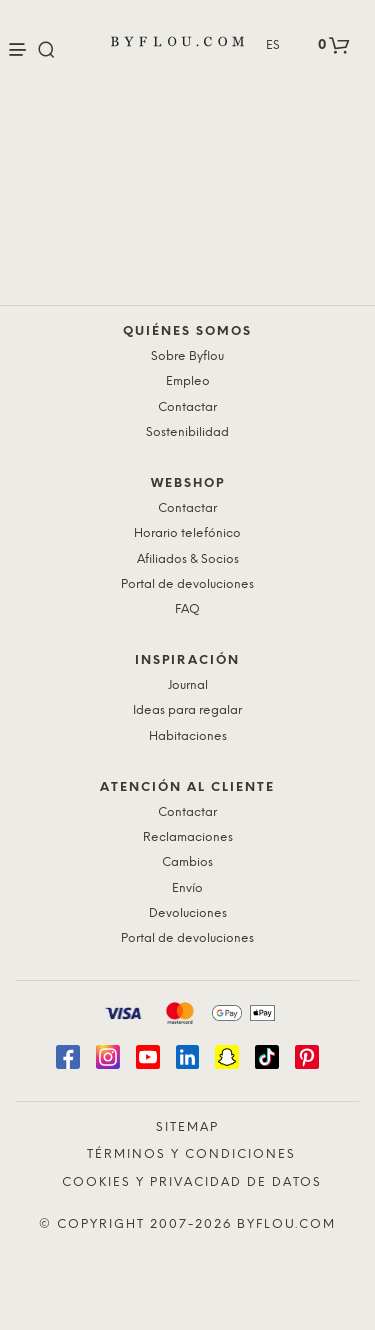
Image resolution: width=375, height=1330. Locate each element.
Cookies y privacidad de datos (192, 1182)
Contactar (187, 407)
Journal (188, 685)
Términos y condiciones (191, 1154)
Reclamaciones (188, 837)
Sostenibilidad (187, 432)
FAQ (187, 609)
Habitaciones (188, 736)
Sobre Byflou (187, 356)
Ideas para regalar (187, 710)
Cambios (187, 862)
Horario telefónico (187, 533)
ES (273, 45)
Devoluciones (188, 913)
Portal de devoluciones (187, 584)
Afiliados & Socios (188, 559)
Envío (187, 888)
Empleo (188, 381)
